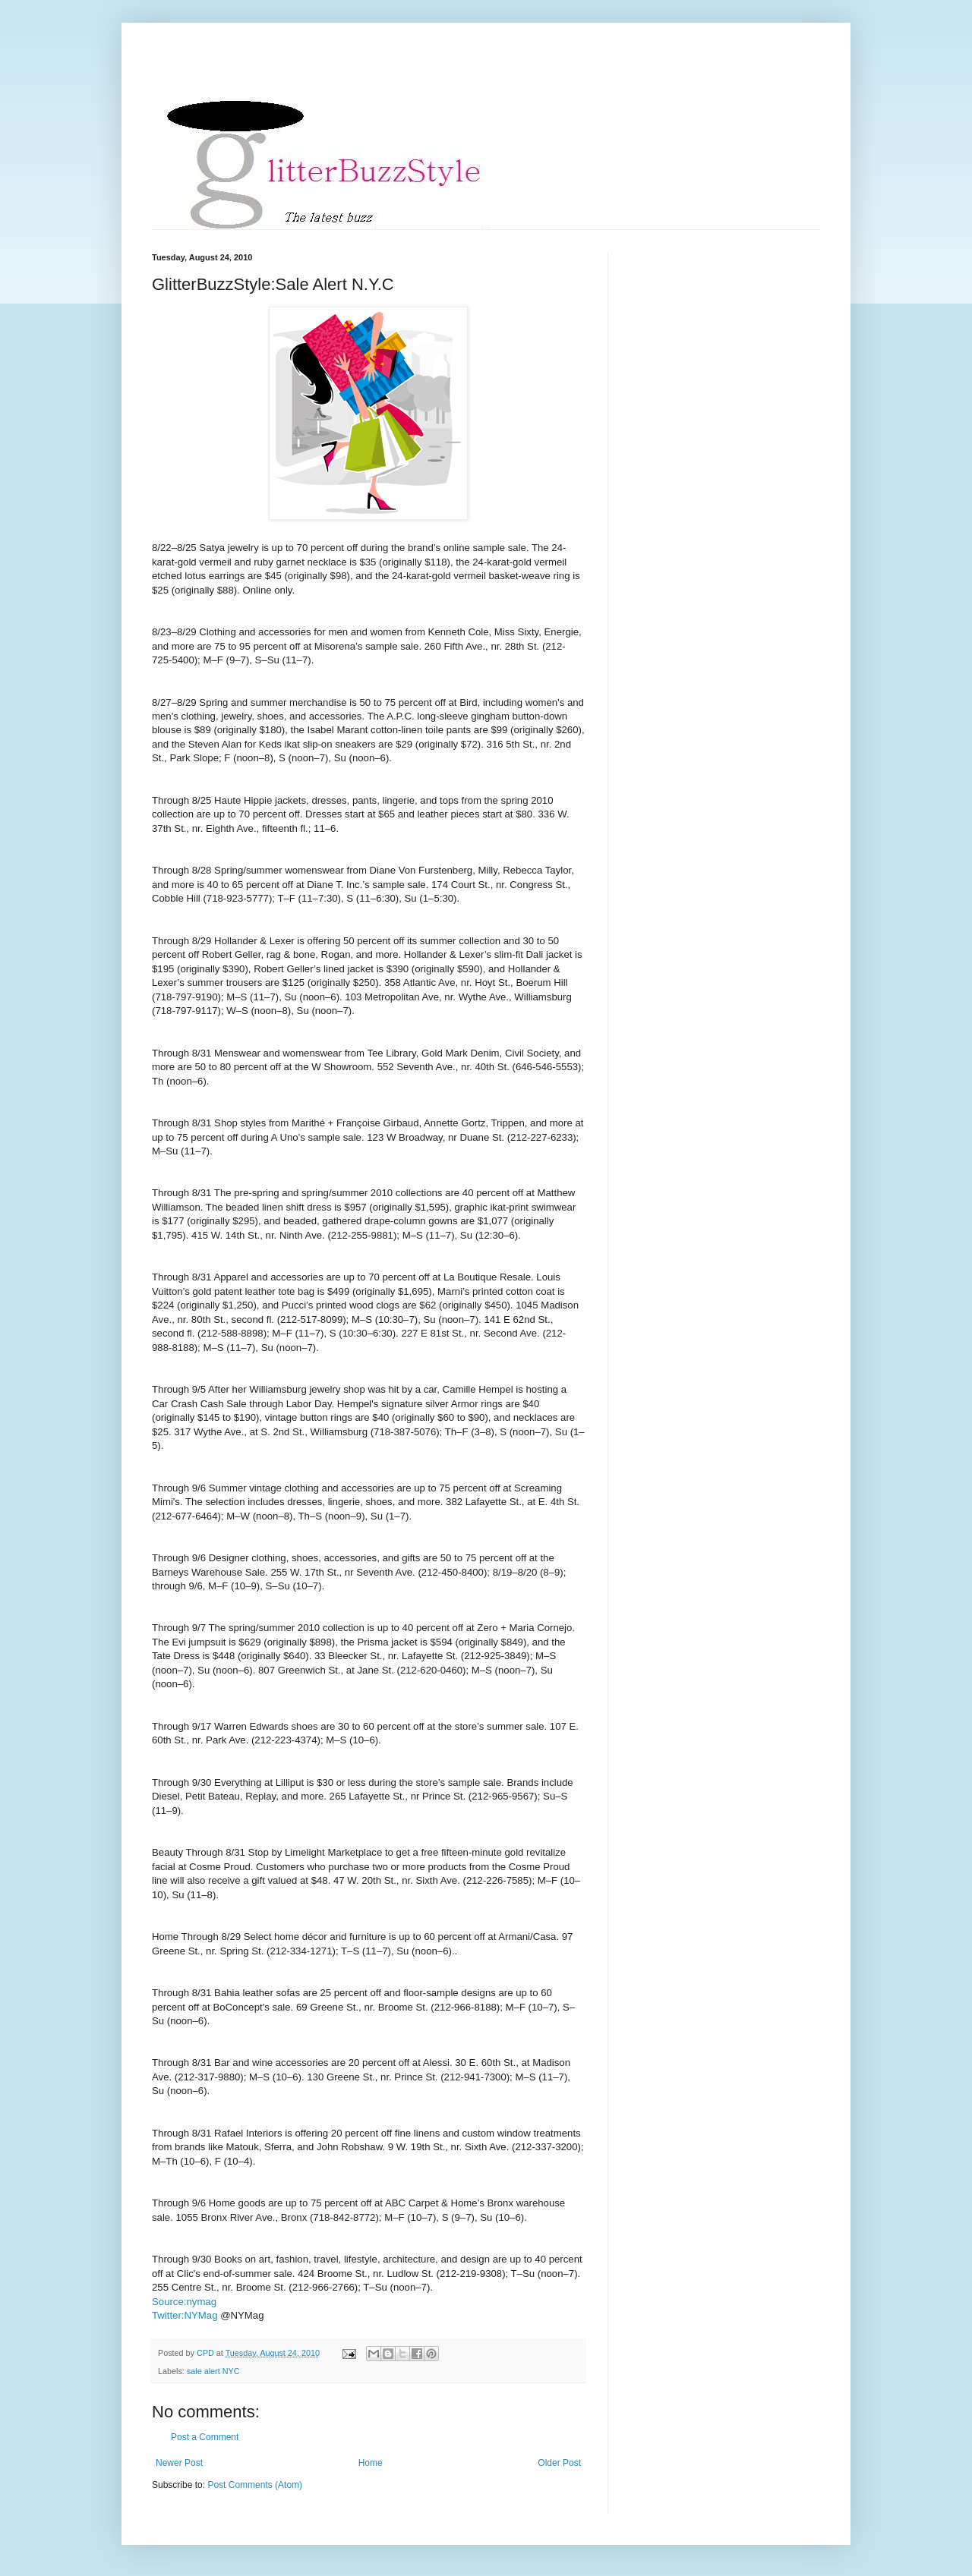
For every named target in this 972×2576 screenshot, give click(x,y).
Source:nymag (184, 2301)
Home (370, 2463)
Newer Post (179, 2463)
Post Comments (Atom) (254, 2485)
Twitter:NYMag (184, 2315)
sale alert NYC (213, 2371)
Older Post (559, 2463)
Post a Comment (204, 2437)
